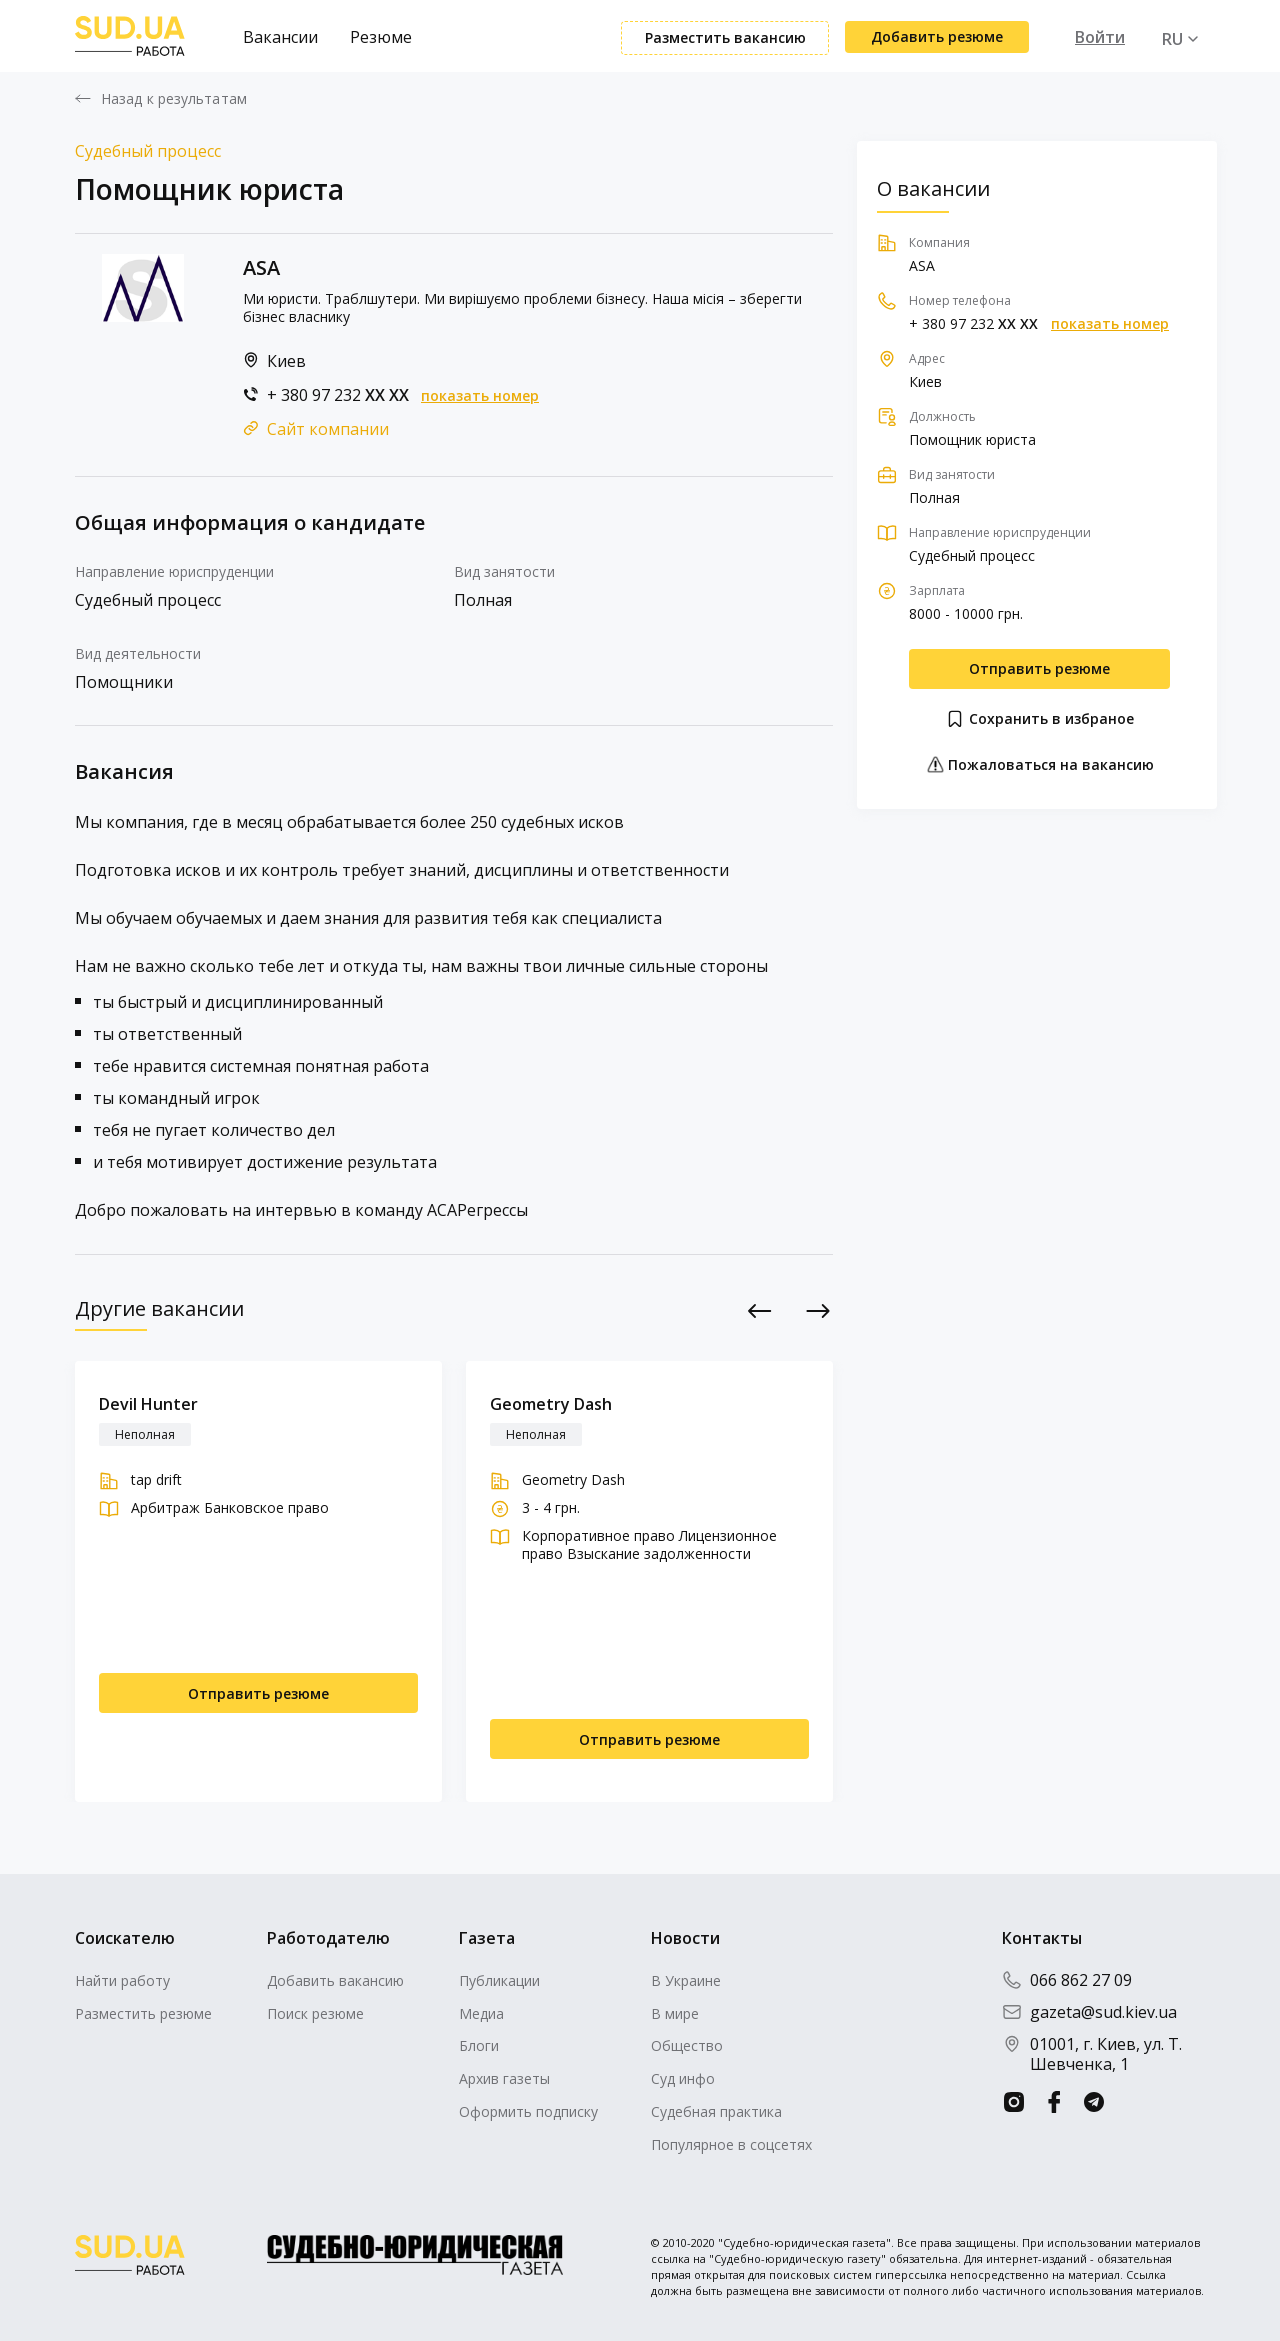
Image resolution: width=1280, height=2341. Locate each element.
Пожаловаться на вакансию (1040, 764)
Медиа (481, 2013)
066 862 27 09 (1067, 1980)
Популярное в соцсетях (731, 2144)
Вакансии (280, 37)
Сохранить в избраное (1039, 719)
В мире (675, 2013)
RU (1172, 39)
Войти (1100, 37)
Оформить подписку (528, 2111)
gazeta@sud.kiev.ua (1089, 2012)
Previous (760, 1310)
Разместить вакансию (725, 37)
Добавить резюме (937, 36)
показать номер (480, 396)
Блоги (479, 2045)
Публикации (499, 1980)
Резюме (381, 37)
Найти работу (122, 1980)
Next (818, 1310)
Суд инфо (683, 2078)
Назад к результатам (174, 99)
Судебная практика (716, 2111)
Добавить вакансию (335, 1980)
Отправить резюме (1039, 668)
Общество (687, 2045)
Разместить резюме (143, 2013)
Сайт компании (328, 429)
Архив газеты (504, 2078)
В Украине (686, 1980)
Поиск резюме (315, 2013)
